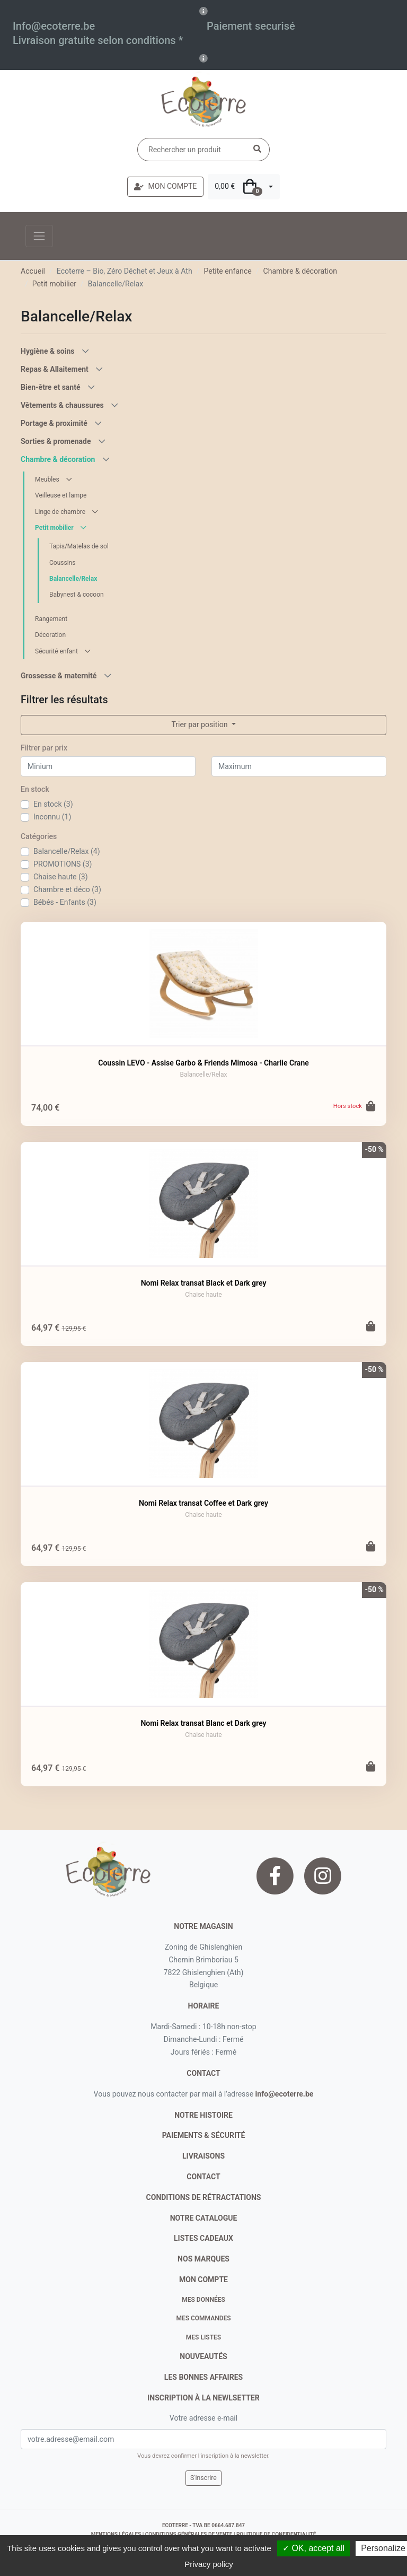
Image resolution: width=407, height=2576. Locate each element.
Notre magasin (203, 1926)
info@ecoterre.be (284, 2094)
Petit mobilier (54, 284)
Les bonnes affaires (203, 2377)
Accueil (33, 271)
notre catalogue (203, 2218)
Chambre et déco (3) (67, 889)
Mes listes (203, 2337)
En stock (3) (53, 804)
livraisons (203, 2156)
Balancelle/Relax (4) (66, 851)
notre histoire (203, 2115)
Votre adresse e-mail (203, 2418)
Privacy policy (208, 2564)
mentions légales (116, 2534)
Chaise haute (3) (60, 876)
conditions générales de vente (189, 2534)
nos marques (203, 2259)
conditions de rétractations (203, 2197)
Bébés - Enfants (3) (64, 902)
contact (203, 2073)
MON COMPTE (165, 186)
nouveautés (203, 2356)
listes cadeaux (203, 2238)
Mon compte (203, 2279)
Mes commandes (203, 2318)
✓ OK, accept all (313, 2548)
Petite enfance (227, 271)
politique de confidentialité (276, 2534)
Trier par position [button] (200, 724)
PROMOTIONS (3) (62, 864)
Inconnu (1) (52, 817)
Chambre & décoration (300, 271)
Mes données (203, 2299)
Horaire (203, 2006)
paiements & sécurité (203, 2135)
